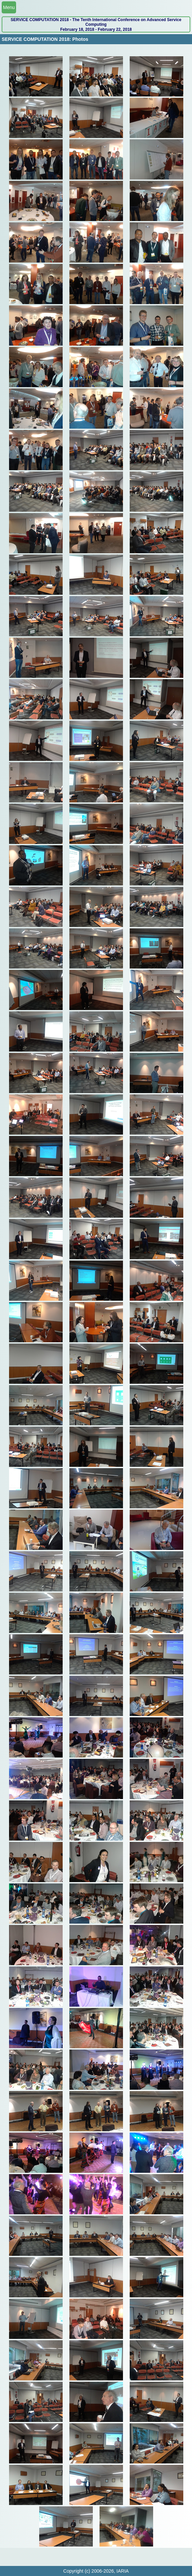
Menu (9, 7)
